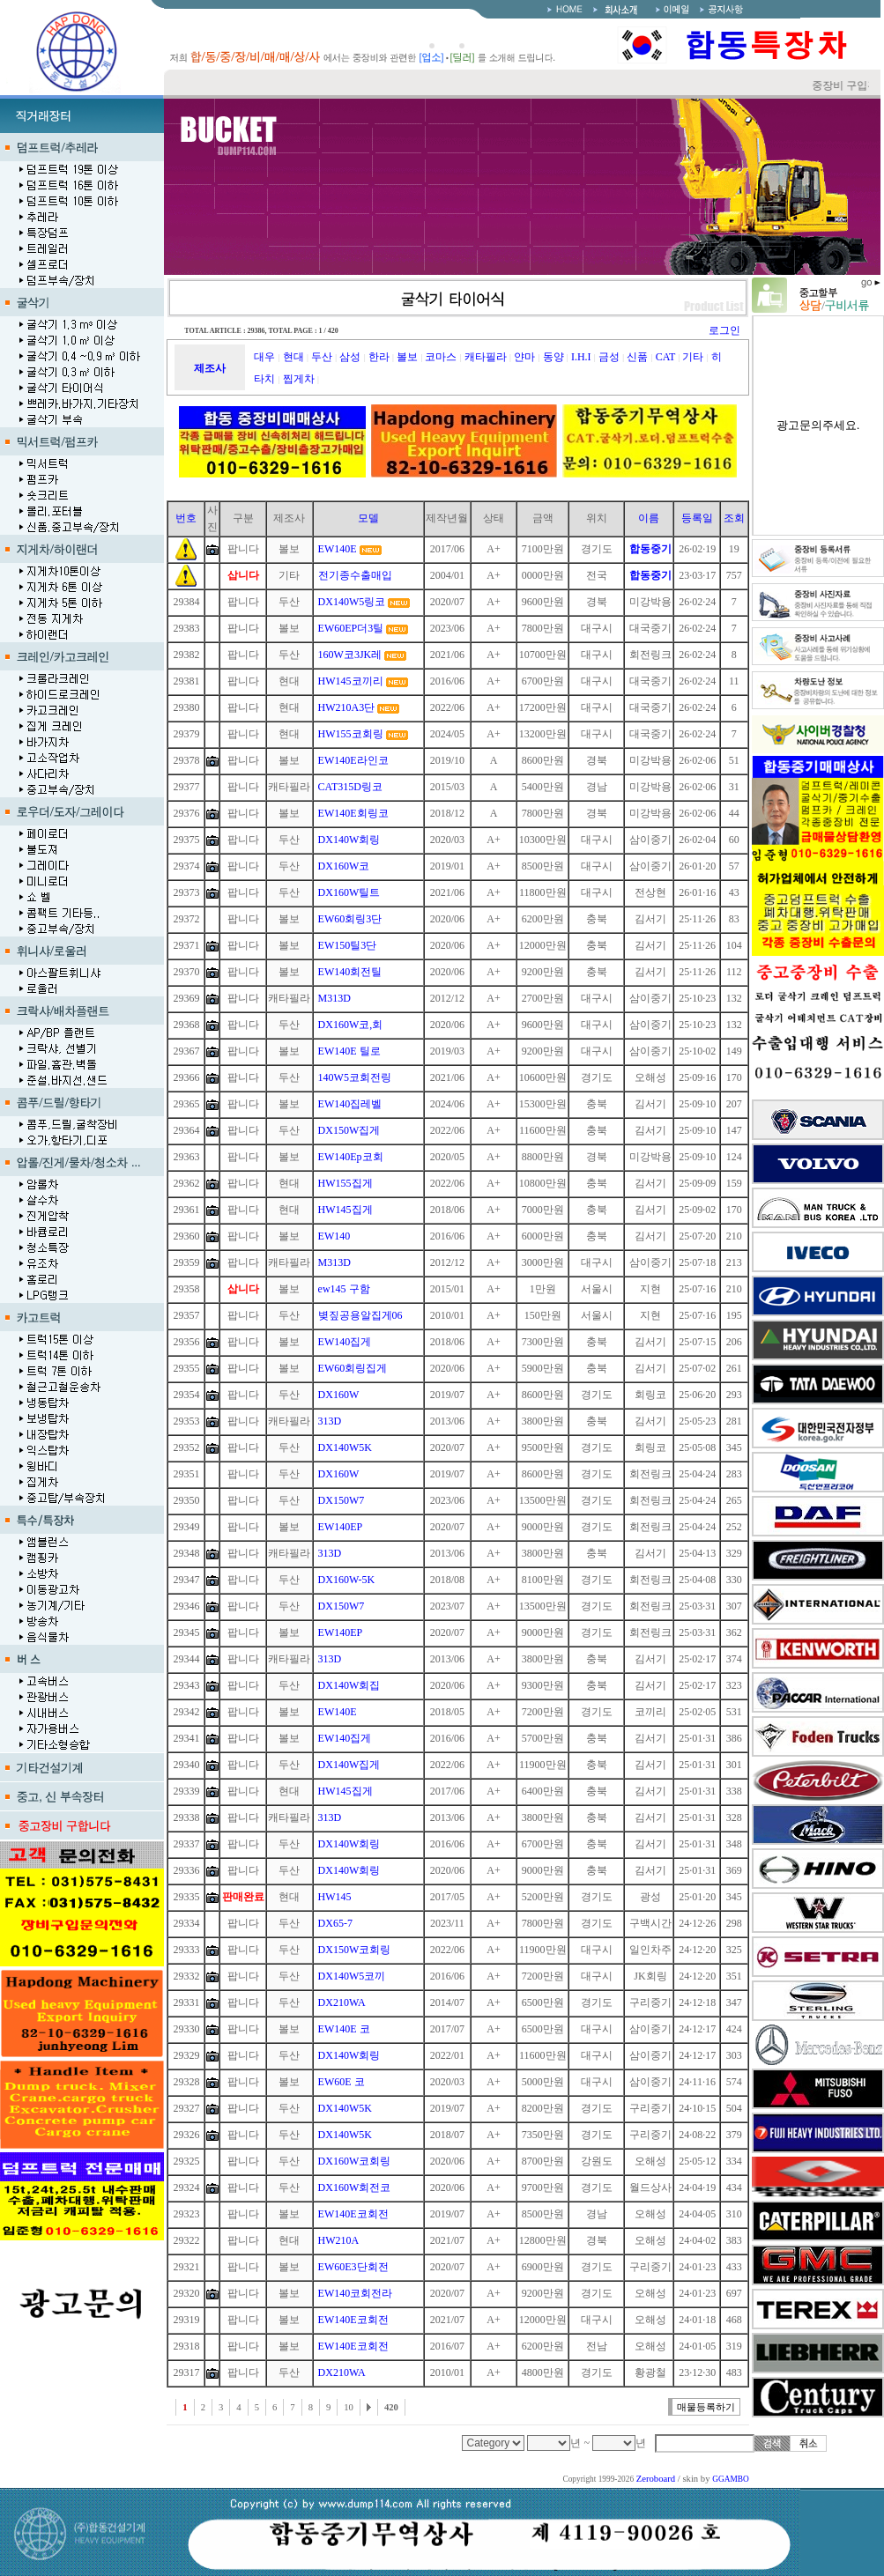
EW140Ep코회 (350, 1157)
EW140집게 (345, 1342)
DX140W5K (345, 1447)
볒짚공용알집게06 (360, 1315)
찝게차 (299, 379)
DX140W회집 (349, 1685)
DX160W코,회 (350, 1024)
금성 (609, 357)
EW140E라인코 (353, 760)
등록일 (697, 518)
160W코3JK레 (350, 654)
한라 (379, 357)
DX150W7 (341, 1500)
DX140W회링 (349, 839)
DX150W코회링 (354, 1949)
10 (348, 2407)
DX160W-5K (346, 1579)
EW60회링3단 (350, 919)
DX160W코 (344, 866)
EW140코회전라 (355, 2293)
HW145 (335, 1897)
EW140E (337, 549)
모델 (368, 518)
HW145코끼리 (350, 681)
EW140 (334, 1236)
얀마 (524, 357)
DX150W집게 (349, 1130)
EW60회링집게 (353, 1368)
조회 (734, 518)
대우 (264, 357)
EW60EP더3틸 (351, 628)
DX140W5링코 (352, 602)
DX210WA (342, 2002)
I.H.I (581, 357)
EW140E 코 (344, 2029)
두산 (321, 357)
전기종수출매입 (355, 575)
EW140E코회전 (353, 2214)
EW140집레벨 (350, 1104)
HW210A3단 (346, 707)
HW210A (339, 2240)
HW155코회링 (350, 734)
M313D (334, 998)
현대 (293, 357)
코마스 (441, 357)
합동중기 (650, 549)
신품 (637, 357)
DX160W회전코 (354, 2187)
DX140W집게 (349, 1764)
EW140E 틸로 (349, 1051)
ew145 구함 (344, 1289)
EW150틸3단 (347, 945)
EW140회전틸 (350, 972)
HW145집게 (345, 1209)
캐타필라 (485, 357)
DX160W (339, 1394)
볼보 (407, 357)
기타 (692, 357)
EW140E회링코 (353, 813)
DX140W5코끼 (352, 1976)
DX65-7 (335, 1923)
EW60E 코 (341, 2082)
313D (330, 1421)
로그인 (724, 330)
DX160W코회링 (354, 2161)
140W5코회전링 (354, 1077)
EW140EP (340, 1527)
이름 (648, 518)
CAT (665, 357)
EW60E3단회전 (353, 2267)
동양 (553, 357)
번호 (186, 518)
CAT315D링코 (350, 787)
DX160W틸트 (349, 892)
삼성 (349, 357)
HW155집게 (345, 1183)
